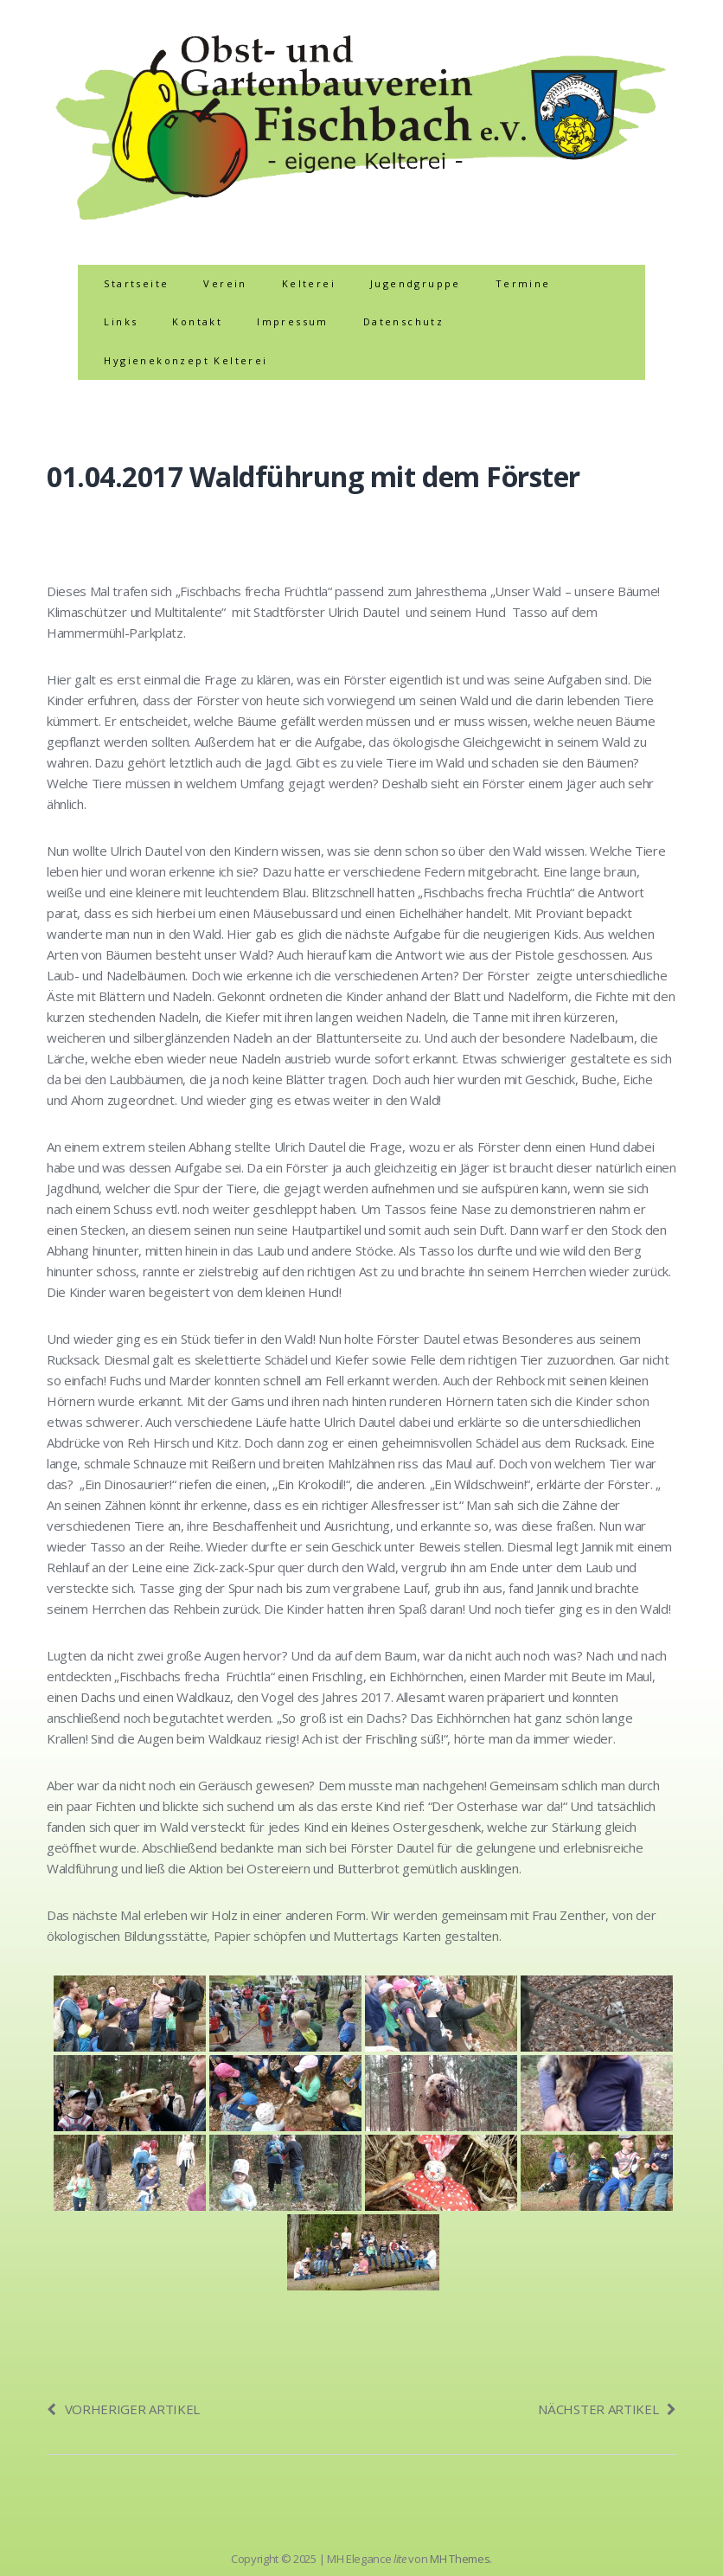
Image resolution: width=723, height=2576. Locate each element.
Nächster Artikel (607, 2409)
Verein (224, 283)
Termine (523, 283)
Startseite (136, 283)
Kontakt (197, 321)
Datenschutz (403, 321)
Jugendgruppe (415, 283)
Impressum (293, 321)
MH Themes (459, 2558)
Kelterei (309, 283)
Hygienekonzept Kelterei (185, 360)
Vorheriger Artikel (123, 2409)
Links (121, 321)
